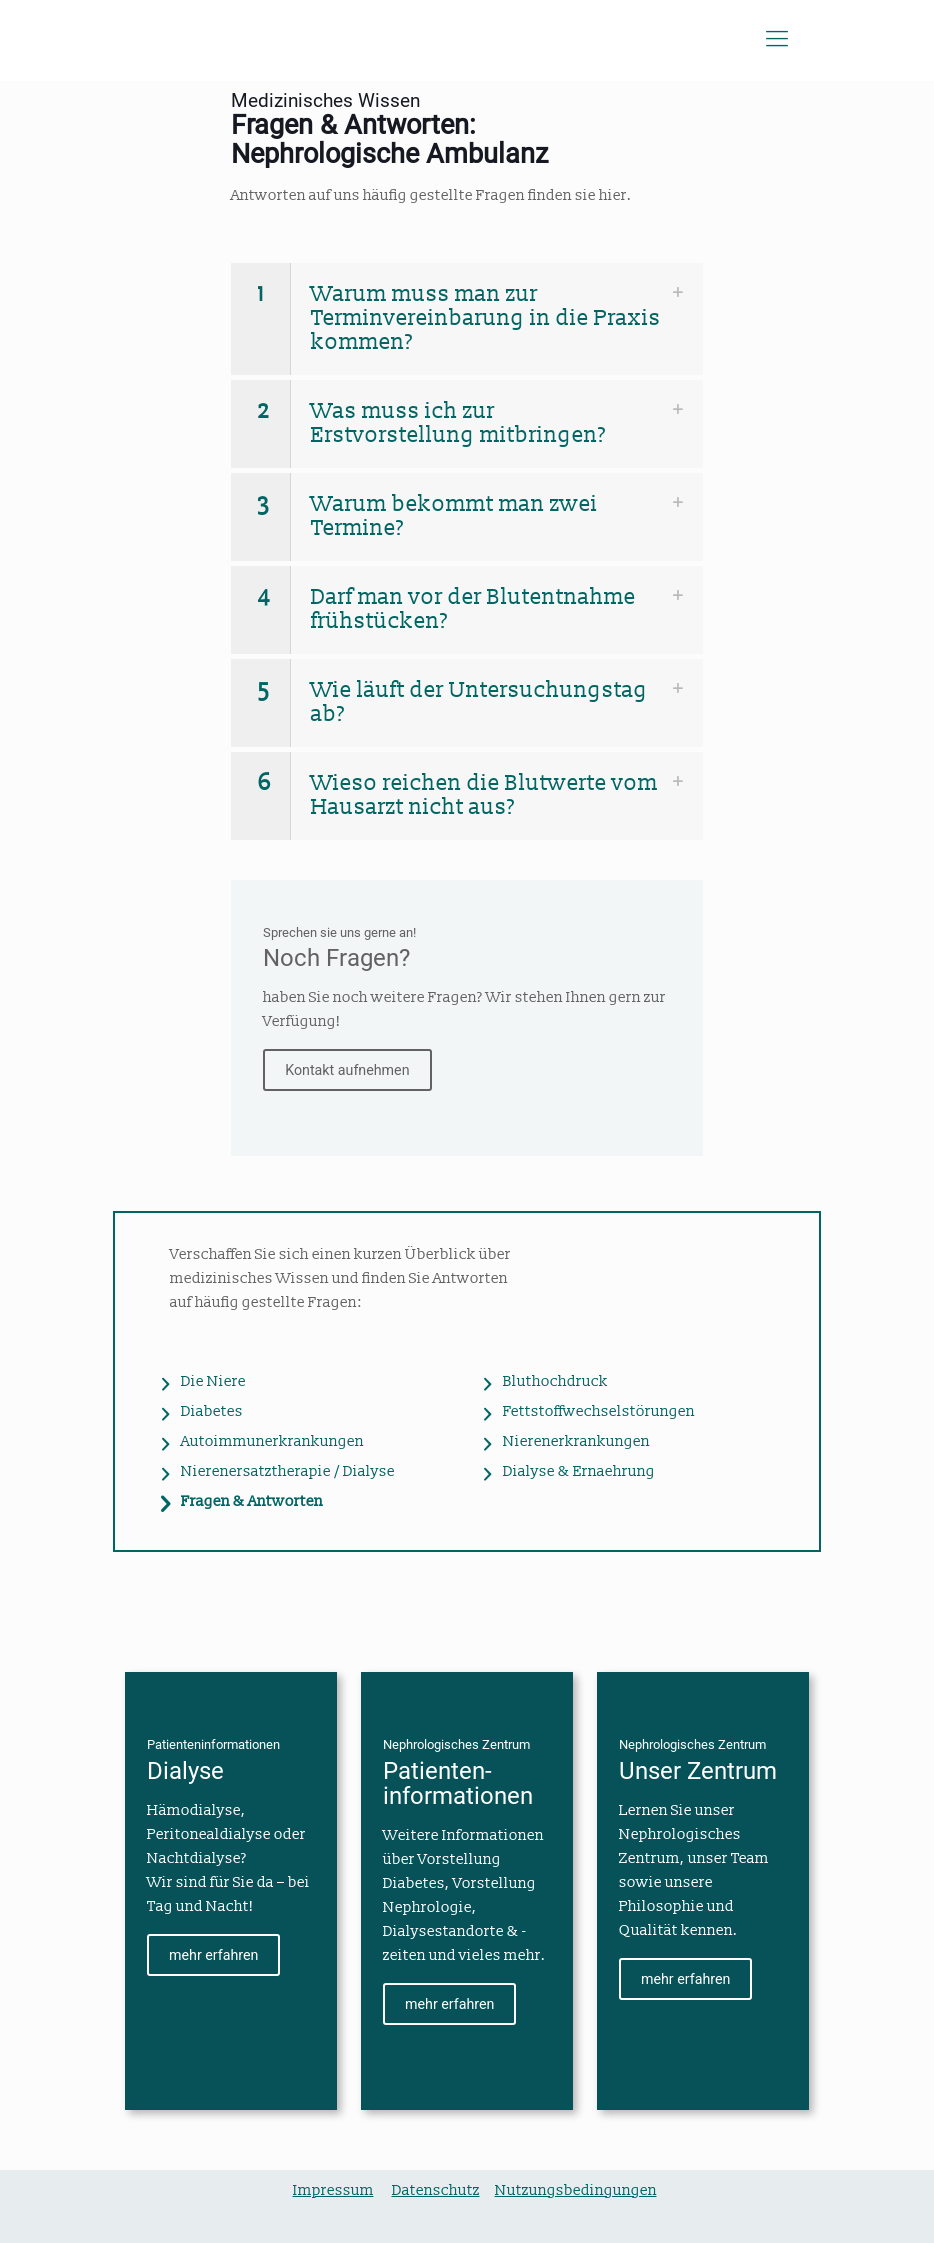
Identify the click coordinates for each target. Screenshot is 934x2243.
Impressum (333, 2190)
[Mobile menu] (777, 40)
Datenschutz (436, 2190)
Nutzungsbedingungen (576, 2190)
